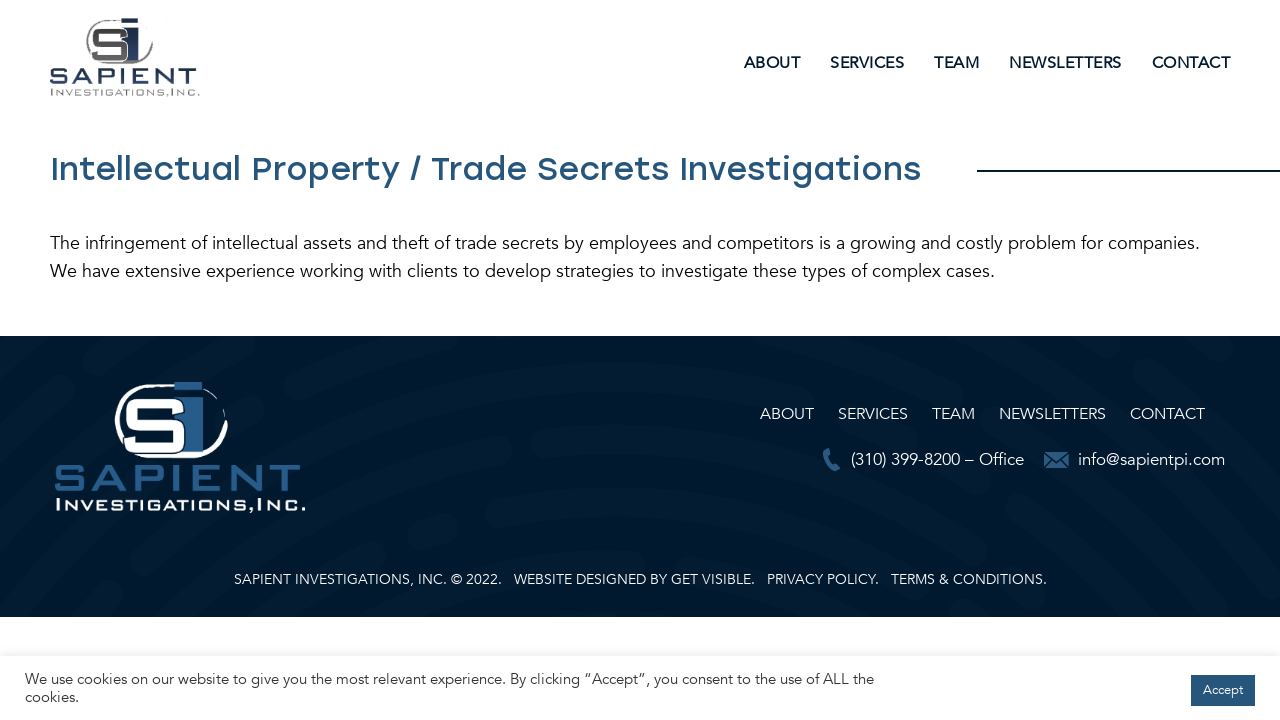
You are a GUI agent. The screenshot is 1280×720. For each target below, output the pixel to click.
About (772, 63)
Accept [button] (1223, 690)
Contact (1191, 63)
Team (956, 63)
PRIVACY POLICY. (823, 579)
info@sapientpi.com (1151, 459)
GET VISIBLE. (713, 579)
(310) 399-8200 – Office (937, 459)
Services (867, 63)
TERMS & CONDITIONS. (969, 579)
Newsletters (1065, 63)
